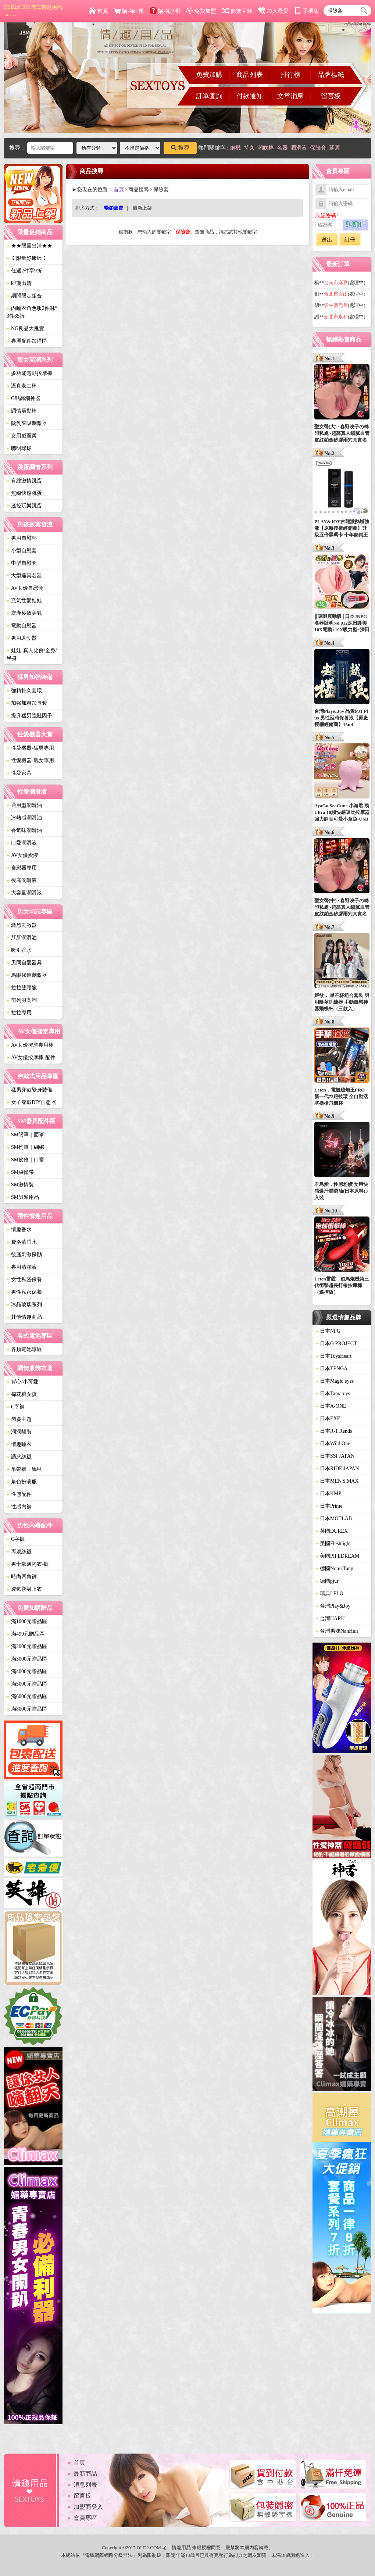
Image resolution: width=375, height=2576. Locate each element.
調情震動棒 (22, 411)
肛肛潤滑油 (22, 937)
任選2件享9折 (24, 271)
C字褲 (16, 1407)
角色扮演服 (22, 1481)
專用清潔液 (22, 1267)
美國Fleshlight (333, 1543)
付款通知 (249, 96)
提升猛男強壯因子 (29, 715)
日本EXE (327, 1418)
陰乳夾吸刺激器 (27, 423)
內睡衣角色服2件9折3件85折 (32, 312)
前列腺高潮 (22, 1000)
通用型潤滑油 (24, 805)
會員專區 (85, 2518)
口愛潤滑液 (22, 843)
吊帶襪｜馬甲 (24, 1469)
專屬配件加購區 (27, 341)
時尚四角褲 (22, 1576)
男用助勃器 (22, 638)
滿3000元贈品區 (27, 1659)
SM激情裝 (20, 1184)
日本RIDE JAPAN (337, 1468)
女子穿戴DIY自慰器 (31, 1102)
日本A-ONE (330, 1406)
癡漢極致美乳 (24, 613)
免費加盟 (201, 11)
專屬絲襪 (19, 1551)
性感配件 (19, 1494)
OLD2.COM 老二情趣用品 (33, 10)
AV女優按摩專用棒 (30, 1045)
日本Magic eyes (334, 1381)
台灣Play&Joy (332, 1606)
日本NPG (327, 1331)
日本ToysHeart (333, 1356)
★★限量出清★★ (29, 246)
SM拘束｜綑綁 (25, 1147)
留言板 (331, 96)
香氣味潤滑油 (24, 830)
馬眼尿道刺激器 (27, 975)
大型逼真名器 (24, 575)
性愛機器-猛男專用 (30, 748)
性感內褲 (19, 1506)
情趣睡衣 (19, 1444)
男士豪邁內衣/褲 (28, 1564)
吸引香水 (19, 950)
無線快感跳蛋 (24, 493)
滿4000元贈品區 (27, 1671)
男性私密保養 (24, 1292)
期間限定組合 (24, 296)
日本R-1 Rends (333, 1431)
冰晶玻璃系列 (24, 1304)
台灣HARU (330, 1618)
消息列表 (85, 2485)
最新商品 (85, 2473)
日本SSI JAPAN (334, 1456)
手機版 (306, 11)
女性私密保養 (24, 1279)
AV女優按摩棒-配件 (31, 1057)
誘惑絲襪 (19, 1457)
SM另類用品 (23, 1197)
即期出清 (19, 283)
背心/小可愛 (22, 1382)
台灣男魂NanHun (336, 1631)
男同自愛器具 (24, 962)
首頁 (98, 11)
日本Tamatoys (332, 1393)
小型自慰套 (22, 550)
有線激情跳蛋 (24, 480)
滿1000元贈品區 (27, 1621)
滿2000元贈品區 (27, 1646)
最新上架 (142, 208)
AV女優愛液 (22, 855)
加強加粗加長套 (27, 703)
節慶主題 (19, 1419)
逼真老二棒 (22, 386)
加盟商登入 (88, 2507)
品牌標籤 (331, 74)
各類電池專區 (24, 1349)
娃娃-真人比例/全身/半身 (32, 654)
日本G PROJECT (336, 1343)
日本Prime (328, 1506)
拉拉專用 (19, 1012)
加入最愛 (273, 11)
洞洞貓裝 (19, 1432)
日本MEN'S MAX (337, 1481)
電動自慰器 (22, 625)
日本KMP (328, 1493)
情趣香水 (19, 1229)
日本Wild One (332, 1443)
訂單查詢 (209, 96)
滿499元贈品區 (25, 1634)
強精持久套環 (24, 690)
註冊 (350, 240)
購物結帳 (129, 11)
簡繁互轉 (237, 11)
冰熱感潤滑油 (24, 818)
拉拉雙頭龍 (22, 987)
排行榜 (290, 74)
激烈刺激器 (22, 925)
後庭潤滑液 (22, 880)
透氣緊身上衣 (24, 1589)
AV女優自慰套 (25, 588)
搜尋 (180, 148)
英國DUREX (331, 1531)
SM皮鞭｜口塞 (25, 1159)
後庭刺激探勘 (24, 1254)
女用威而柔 (22, 436)
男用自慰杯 (22, 538)
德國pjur (327, 1581)
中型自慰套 (22, 563)
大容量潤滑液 (24, 893)
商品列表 (249, 74)
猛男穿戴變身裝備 (29, 1090)
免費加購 (209, 74)
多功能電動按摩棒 (29, 373)
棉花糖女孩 (22, 1394)
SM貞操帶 (20, 1172)
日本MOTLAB (333, 1518)
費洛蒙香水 (22, 1242)
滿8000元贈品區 (27, 1709)
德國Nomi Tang (334, 1568)
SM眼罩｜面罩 (25, 1134)
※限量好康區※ (27, 258)
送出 (326, 240)
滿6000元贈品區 (27, 1696)
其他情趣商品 (24, 1317)
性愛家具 (19, 773)
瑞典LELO (329, 1593)
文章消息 (290, 96)
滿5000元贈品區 (27, 1684)
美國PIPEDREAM (337, 1556)
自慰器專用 (22, 868)
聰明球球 (19, 448)
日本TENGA (331, 1368)
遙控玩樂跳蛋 (24, 505)
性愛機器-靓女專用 (30, 760)
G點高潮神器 (23, 398)
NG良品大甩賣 (25, 328)
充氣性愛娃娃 (24, 600)
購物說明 (165, 11)
